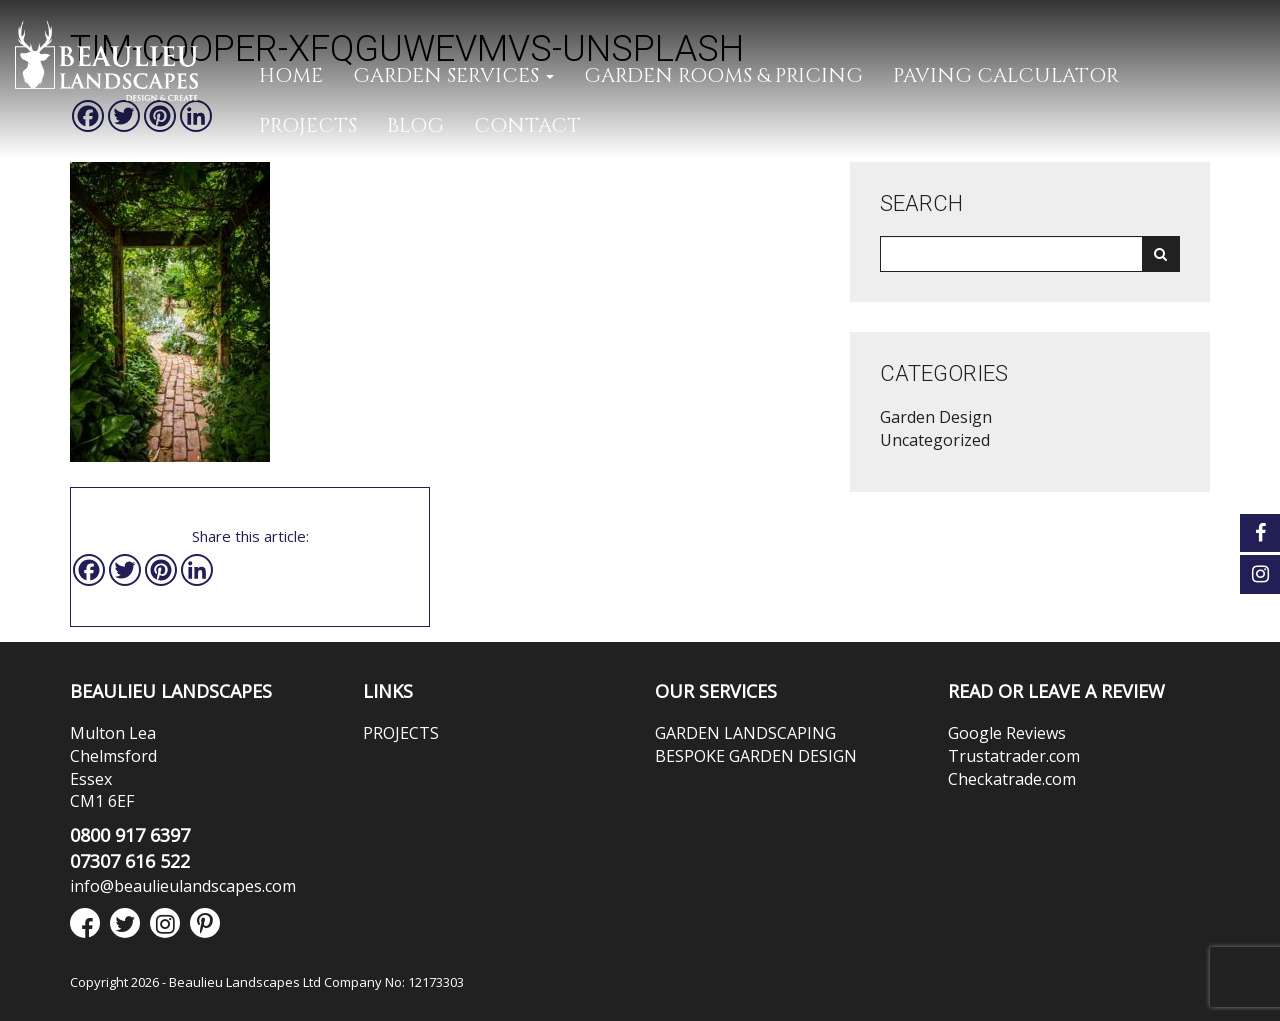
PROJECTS (308, 125)
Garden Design (936, 417)
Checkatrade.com (1012, 779)
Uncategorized (935, 440)
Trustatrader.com (1014, 756)
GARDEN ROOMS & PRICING (723, 75)
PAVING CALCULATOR (1006, 75)
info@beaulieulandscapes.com (183, 886)
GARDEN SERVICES (453, 75)
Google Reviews (1007, 733)
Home (291, 75)
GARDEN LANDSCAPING (745, 733)
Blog (415, 125)
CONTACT (527, 125)
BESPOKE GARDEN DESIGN (756, 756)
